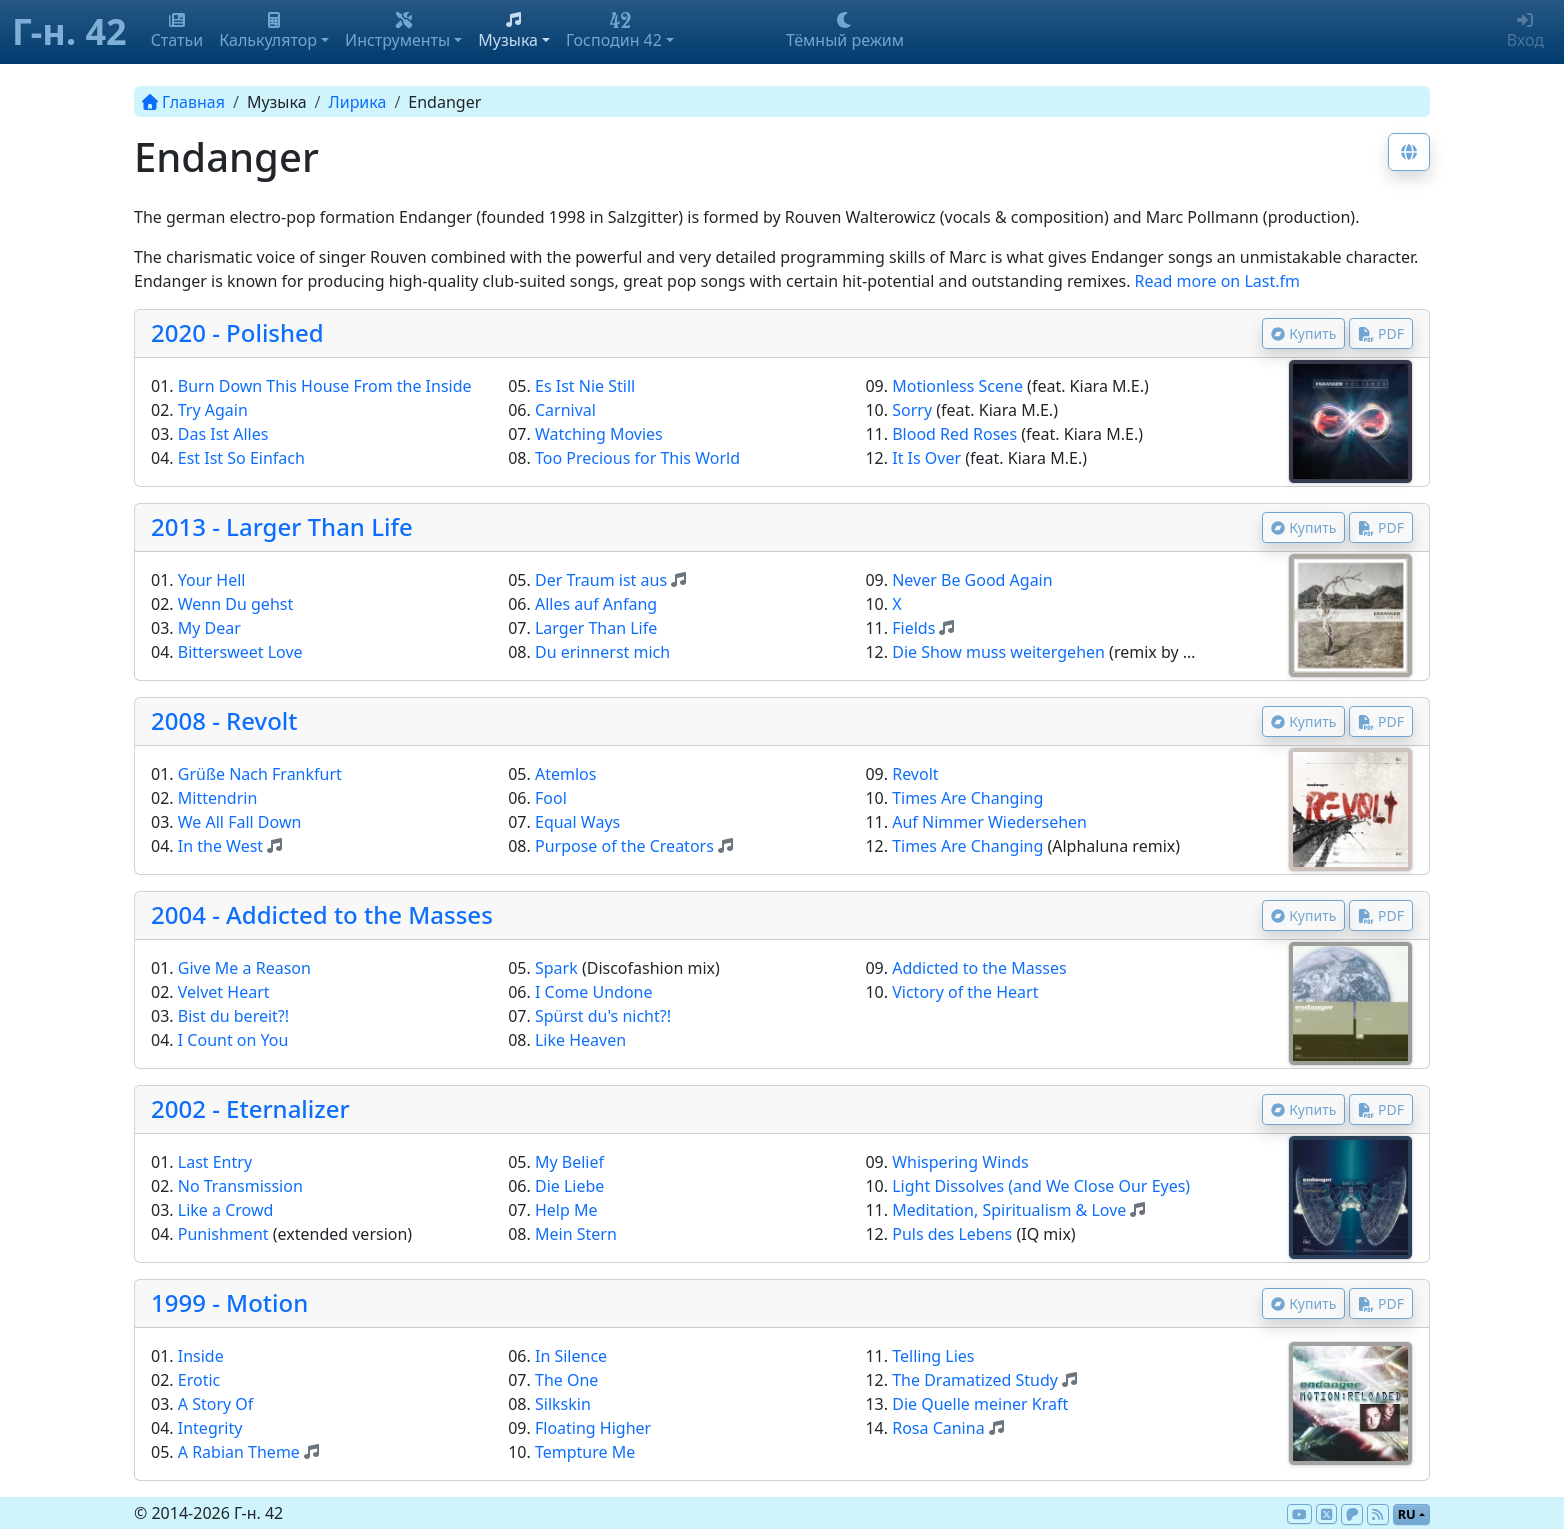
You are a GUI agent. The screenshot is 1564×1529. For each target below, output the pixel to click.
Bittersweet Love (240, 652)
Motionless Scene (957, 386)
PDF (1381, 333)
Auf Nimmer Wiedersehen (989, 822)
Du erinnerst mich (602, 652)
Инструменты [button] (397, 31)
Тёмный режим (845, 31)
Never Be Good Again (972, 580)
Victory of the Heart (965, 992)
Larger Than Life (596, 628)
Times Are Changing (967, 798)
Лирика (358, 102)
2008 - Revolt (224, 720)
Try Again (213, 410)
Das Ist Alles (223, 434)
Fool (551, 798)
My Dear (209, 628)
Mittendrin (218, 798)
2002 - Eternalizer (250, 1108)
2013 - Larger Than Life (282, 526)
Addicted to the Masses (979, 968)
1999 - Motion (229, 1302)
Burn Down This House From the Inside (325, 386)
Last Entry (215, 1162)
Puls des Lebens (952, 1234)
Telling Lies (933, 1356)
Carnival (565, 410)
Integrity (210, 1428)
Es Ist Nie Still (585, 386)
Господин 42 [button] (614, 31)
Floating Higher (593, 1428)
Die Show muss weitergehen (998, 652)
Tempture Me (585, 1452)
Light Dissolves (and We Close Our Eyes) (1041, 1186)
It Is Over (926, 458)
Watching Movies (599, 434)
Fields (913, 628)
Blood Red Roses (954, 434)
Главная (183, 102)
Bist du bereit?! (233, 1016)
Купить (1303, 333)
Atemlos (565, 774)
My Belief (569, 1162)
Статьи (177, 31)
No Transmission (240, 1186)
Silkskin (563, 1404)
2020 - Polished (237, 332)
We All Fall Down (240, 822)
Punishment (223, 1234)
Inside (201, 1356)
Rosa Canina (938, 1428)
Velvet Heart (224, 992)
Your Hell (212, 580)
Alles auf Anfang (596, 604)
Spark (556, 968)
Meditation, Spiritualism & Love (1009, 1210)
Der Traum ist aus (601, 580)
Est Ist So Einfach (241, 458)
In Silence (571, 1356)
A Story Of (216, 1404)
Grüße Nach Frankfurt (260, 774)
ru (1407, 1514)
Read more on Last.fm (1217, 281)
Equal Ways (577, 822)
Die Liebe (569, 1186)
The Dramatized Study (975, 1380)
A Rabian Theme (239, 1452)
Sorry (912, 410)
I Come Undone (594, 992)
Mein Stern (576, 1234)
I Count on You (233, 1040)
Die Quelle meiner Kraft (980, 1404)
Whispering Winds (960, 1162)
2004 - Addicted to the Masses (322, 914)
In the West (220, 846)
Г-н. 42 (69, 31)
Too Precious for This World (637, 458)
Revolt (915, 774)
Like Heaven (580, 1040)
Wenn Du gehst (235, 604)
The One (566, 1380)
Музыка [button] (508, 31)
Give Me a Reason (244, 968)
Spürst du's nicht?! (603, 1016)
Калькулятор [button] (268, 31)
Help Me (566, 1210)
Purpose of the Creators (624, 846)
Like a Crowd (226, 1210)
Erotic (199, 1380)
